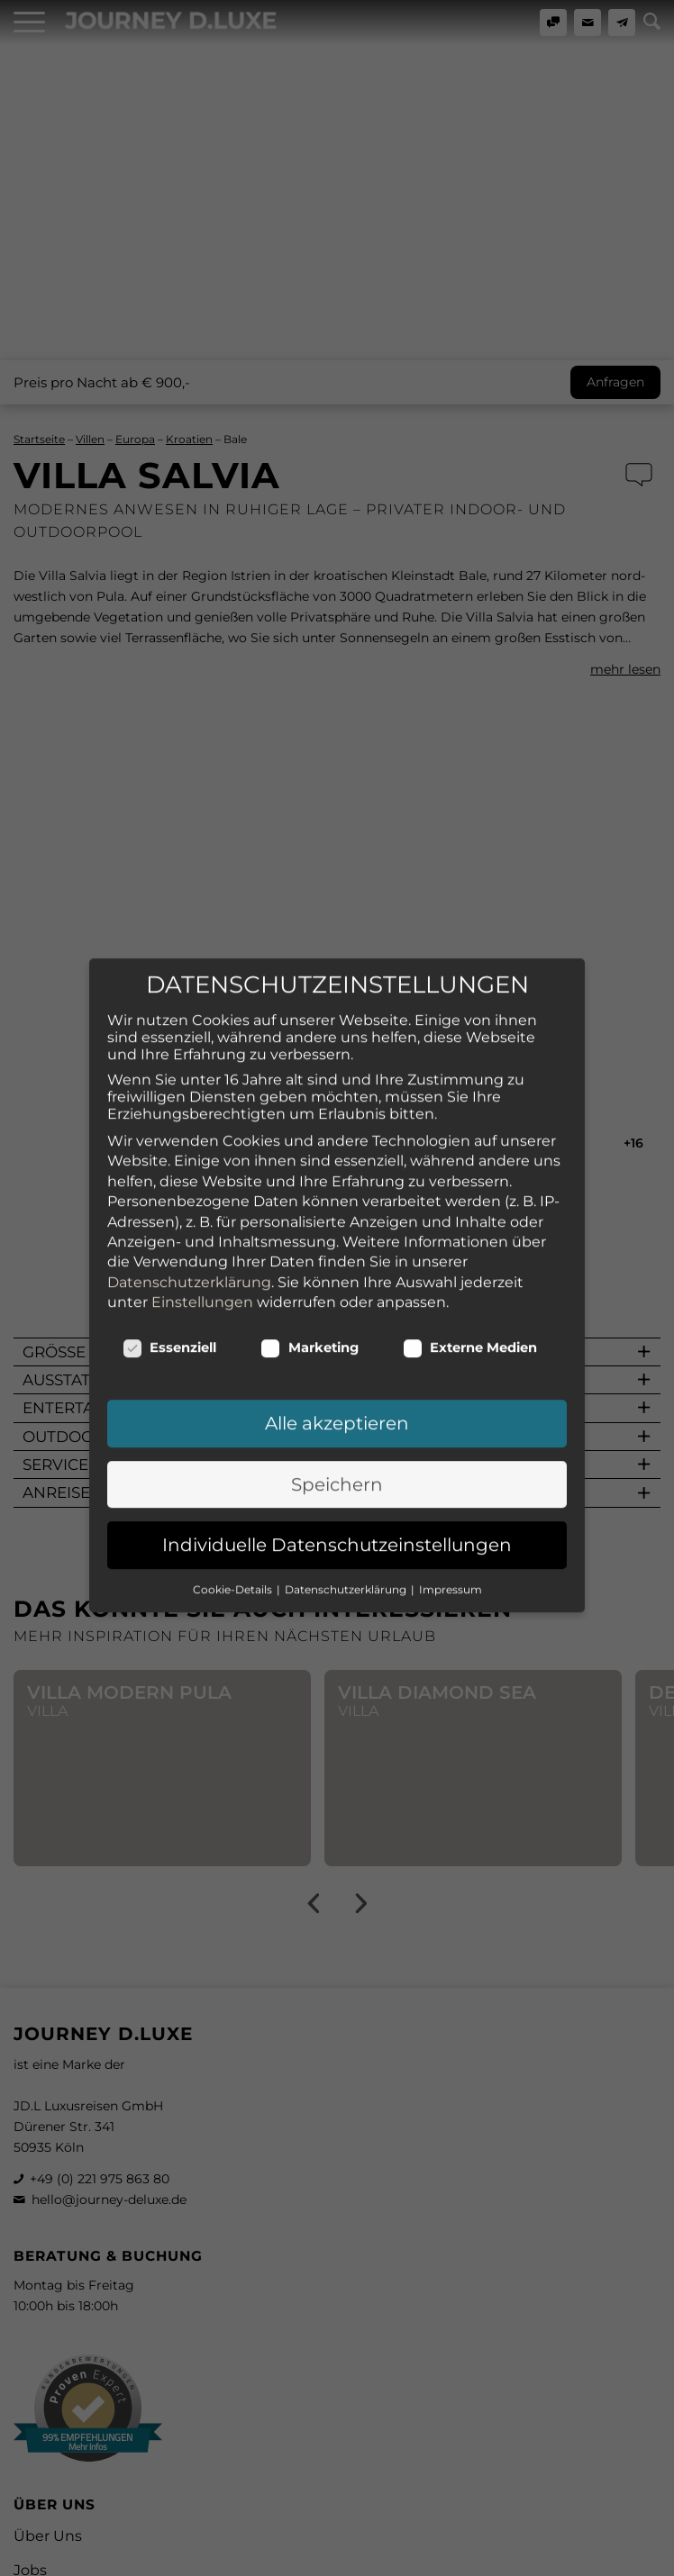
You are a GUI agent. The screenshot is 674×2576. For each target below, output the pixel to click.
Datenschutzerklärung (189, 1144)
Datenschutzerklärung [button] (347, 1451)
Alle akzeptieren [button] (337, 1285)
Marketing (309, 1210)
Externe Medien (470, 1210)
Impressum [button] (450, 1451)
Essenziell (169, 1210)
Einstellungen (202, 1164)
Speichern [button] (337, 1346)
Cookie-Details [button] (234, 1451)
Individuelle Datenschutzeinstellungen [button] (337, 1407)
